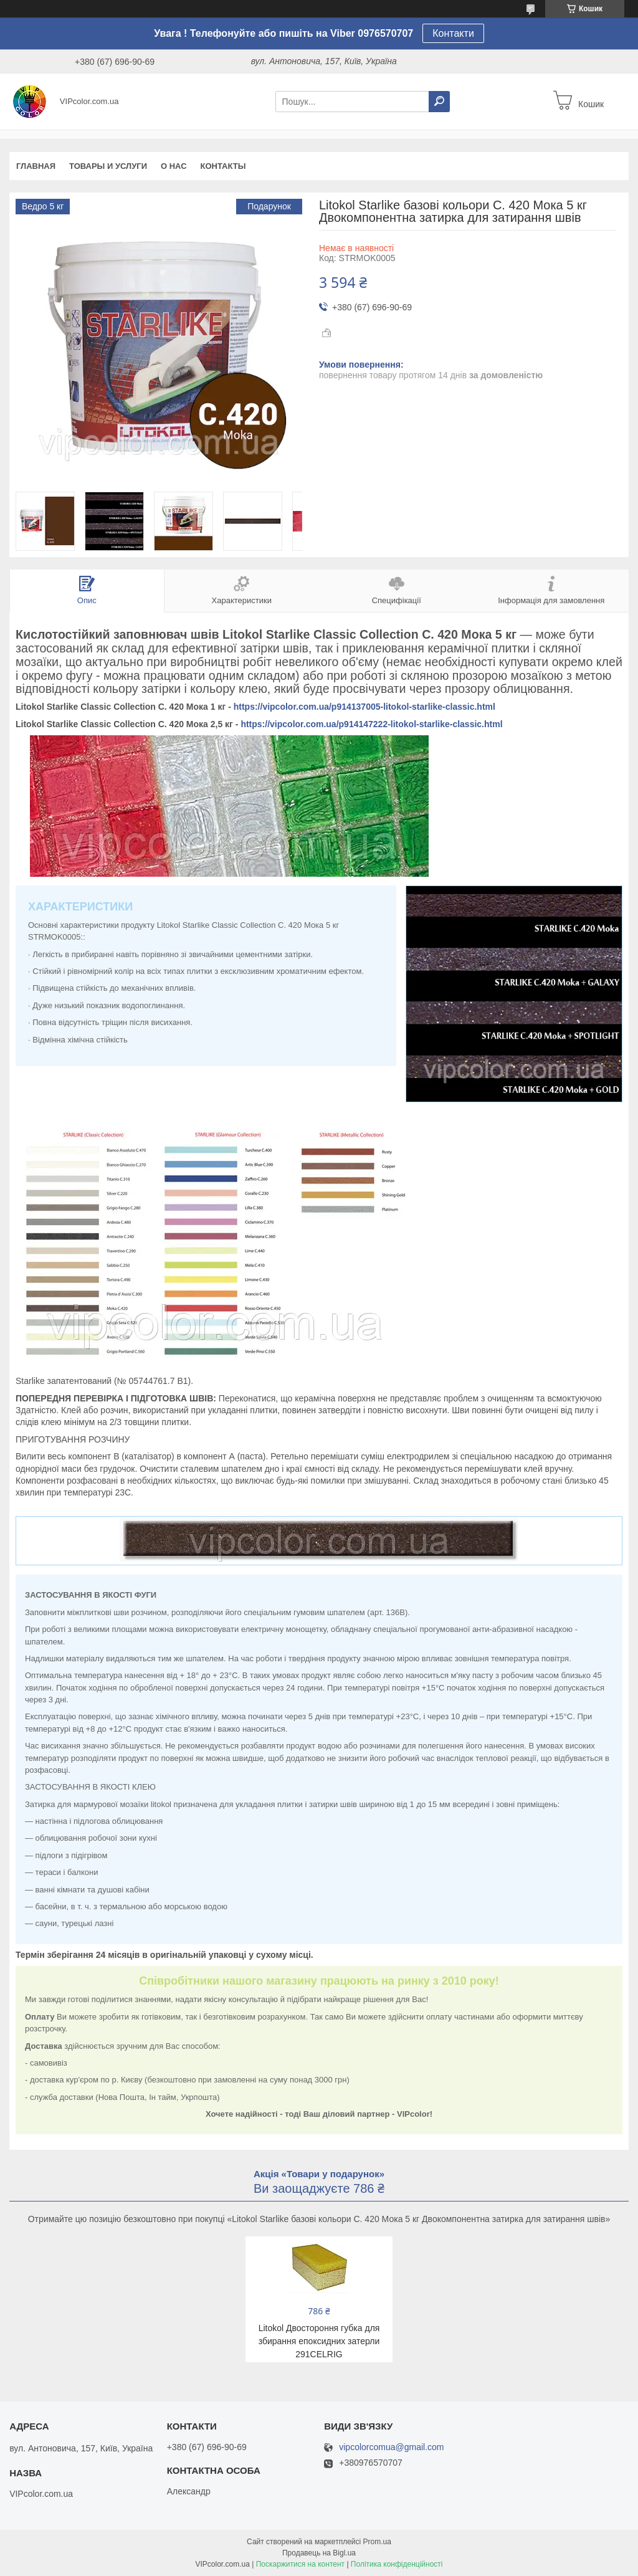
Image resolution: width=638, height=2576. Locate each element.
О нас (174, 166)
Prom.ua (377, 2541)
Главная (35, 166)
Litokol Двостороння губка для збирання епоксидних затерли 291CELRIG (319, 2341)
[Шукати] (439, 101)
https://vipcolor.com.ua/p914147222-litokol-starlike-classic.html (371, 724)
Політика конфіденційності (397, 2564)
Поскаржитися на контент (300, 2564)
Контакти (453, 33)
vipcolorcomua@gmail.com (391, 2447)
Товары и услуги (108, 166)
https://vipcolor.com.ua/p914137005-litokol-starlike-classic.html (364, 707)
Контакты (223, 166)
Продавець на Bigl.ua (319, 2553)
